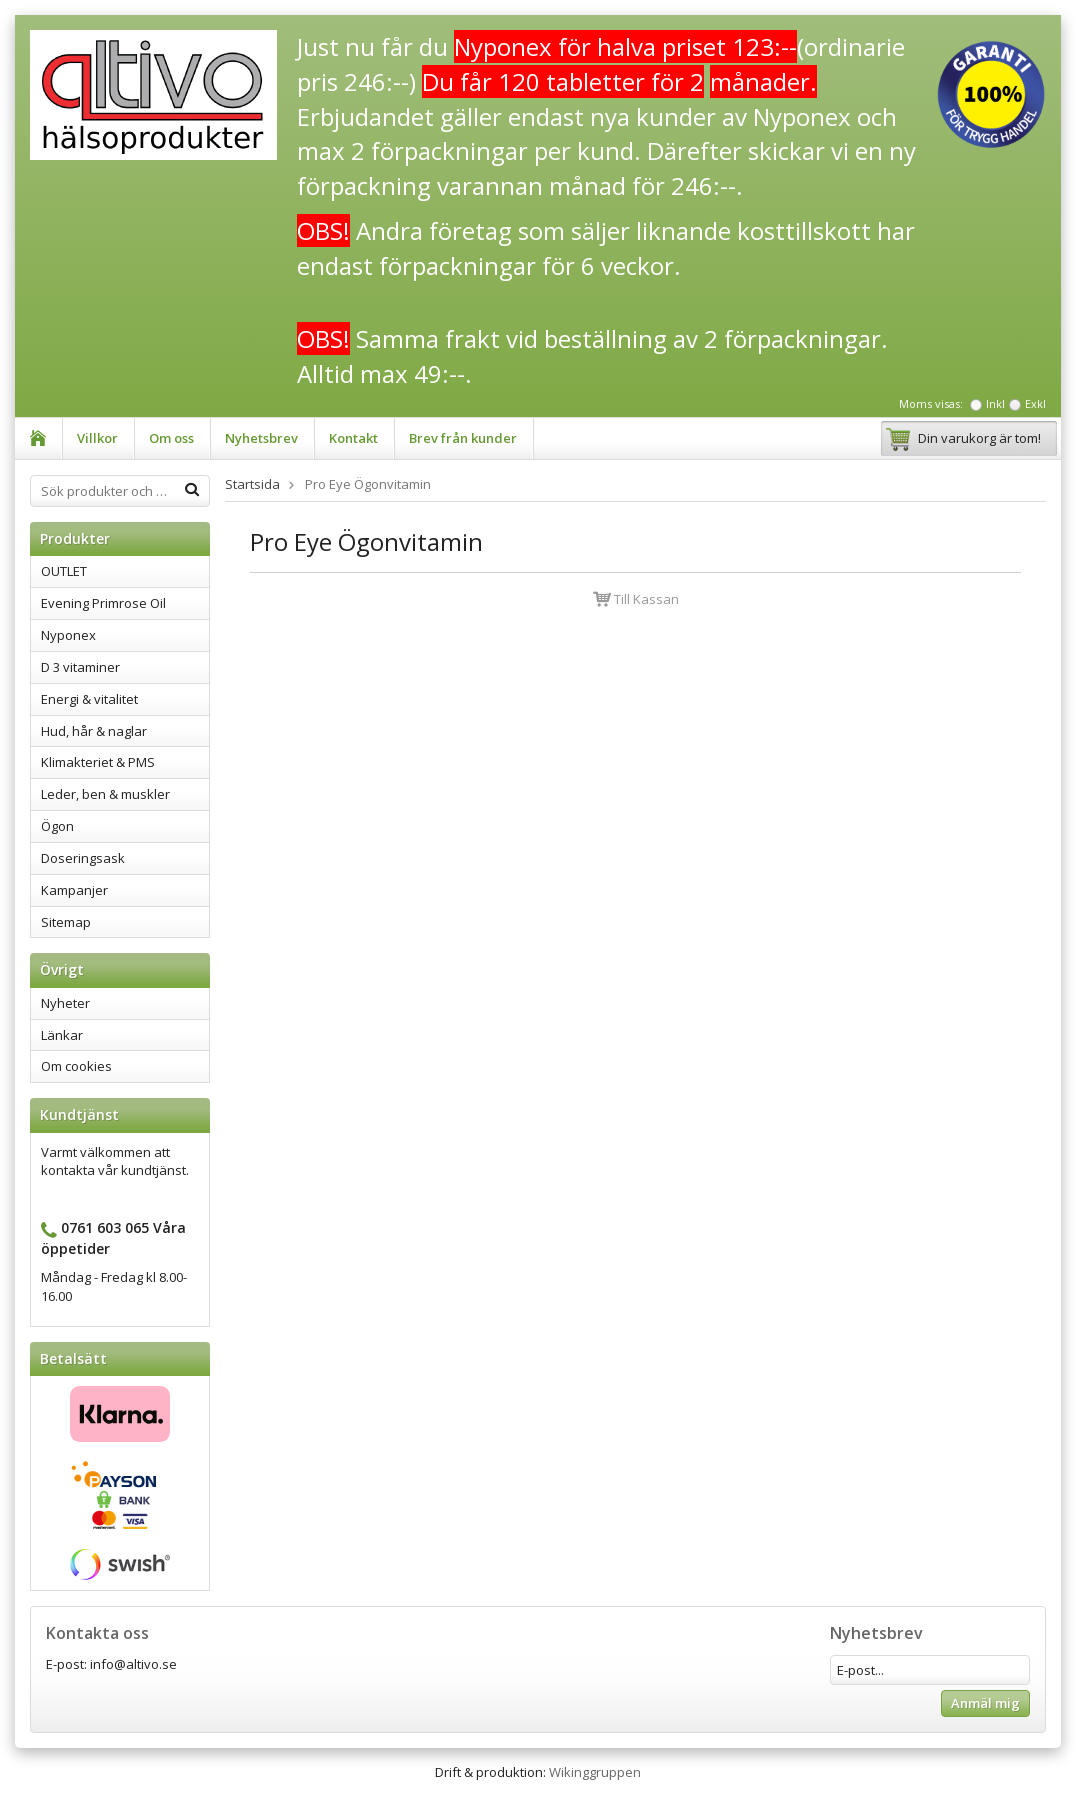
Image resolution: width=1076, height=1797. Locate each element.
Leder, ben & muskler (105, 794)
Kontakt (353, 438)
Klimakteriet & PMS (98, 762)
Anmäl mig (985, 1703)
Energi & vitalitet (89, 699)
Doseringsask (83, 858)
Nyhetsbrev (261, 438)
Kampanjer (74, 890)
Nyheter (65, 1003)
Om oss (171, 438)
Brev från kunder (463, 438)
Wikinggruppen (595, 1772)
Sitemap (66, 922)
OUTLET (64, 571)
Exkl (1035, 403)
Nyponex (68, 635)
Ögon (57, 826)
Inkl (995, 403)
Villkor (97, 438)
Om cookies (76, 1066)
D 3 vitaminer (80, 667)
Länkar (62, 1035)
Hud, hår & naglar (94, 731)
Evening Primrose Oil (103, 603)
